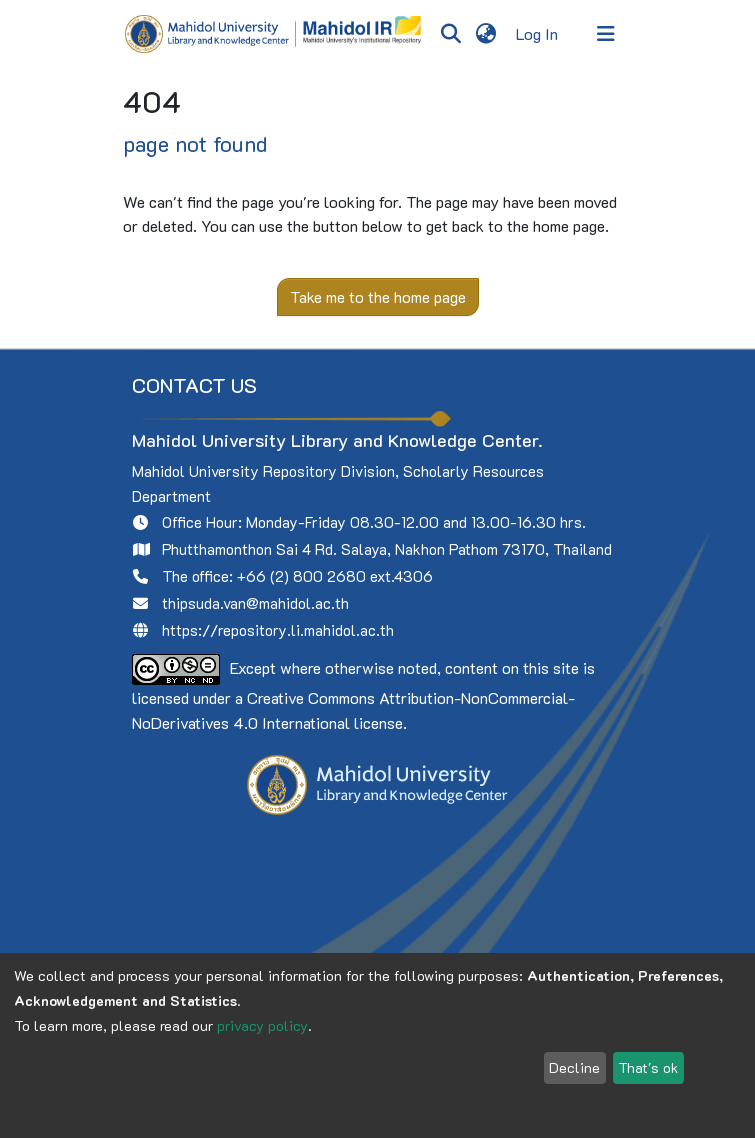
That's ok (648, 1067)
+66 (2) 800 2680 (301, 576)
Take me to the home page (378, 296)
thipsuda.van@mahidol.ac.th (255, 603)
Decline (574, 1067)
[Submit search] (451, 34)
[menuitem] (486, 34)
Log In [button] (538, 33)
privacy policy (262, 1025)
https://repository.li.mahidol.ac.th (278, 630)
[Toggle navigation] (606, 34)
